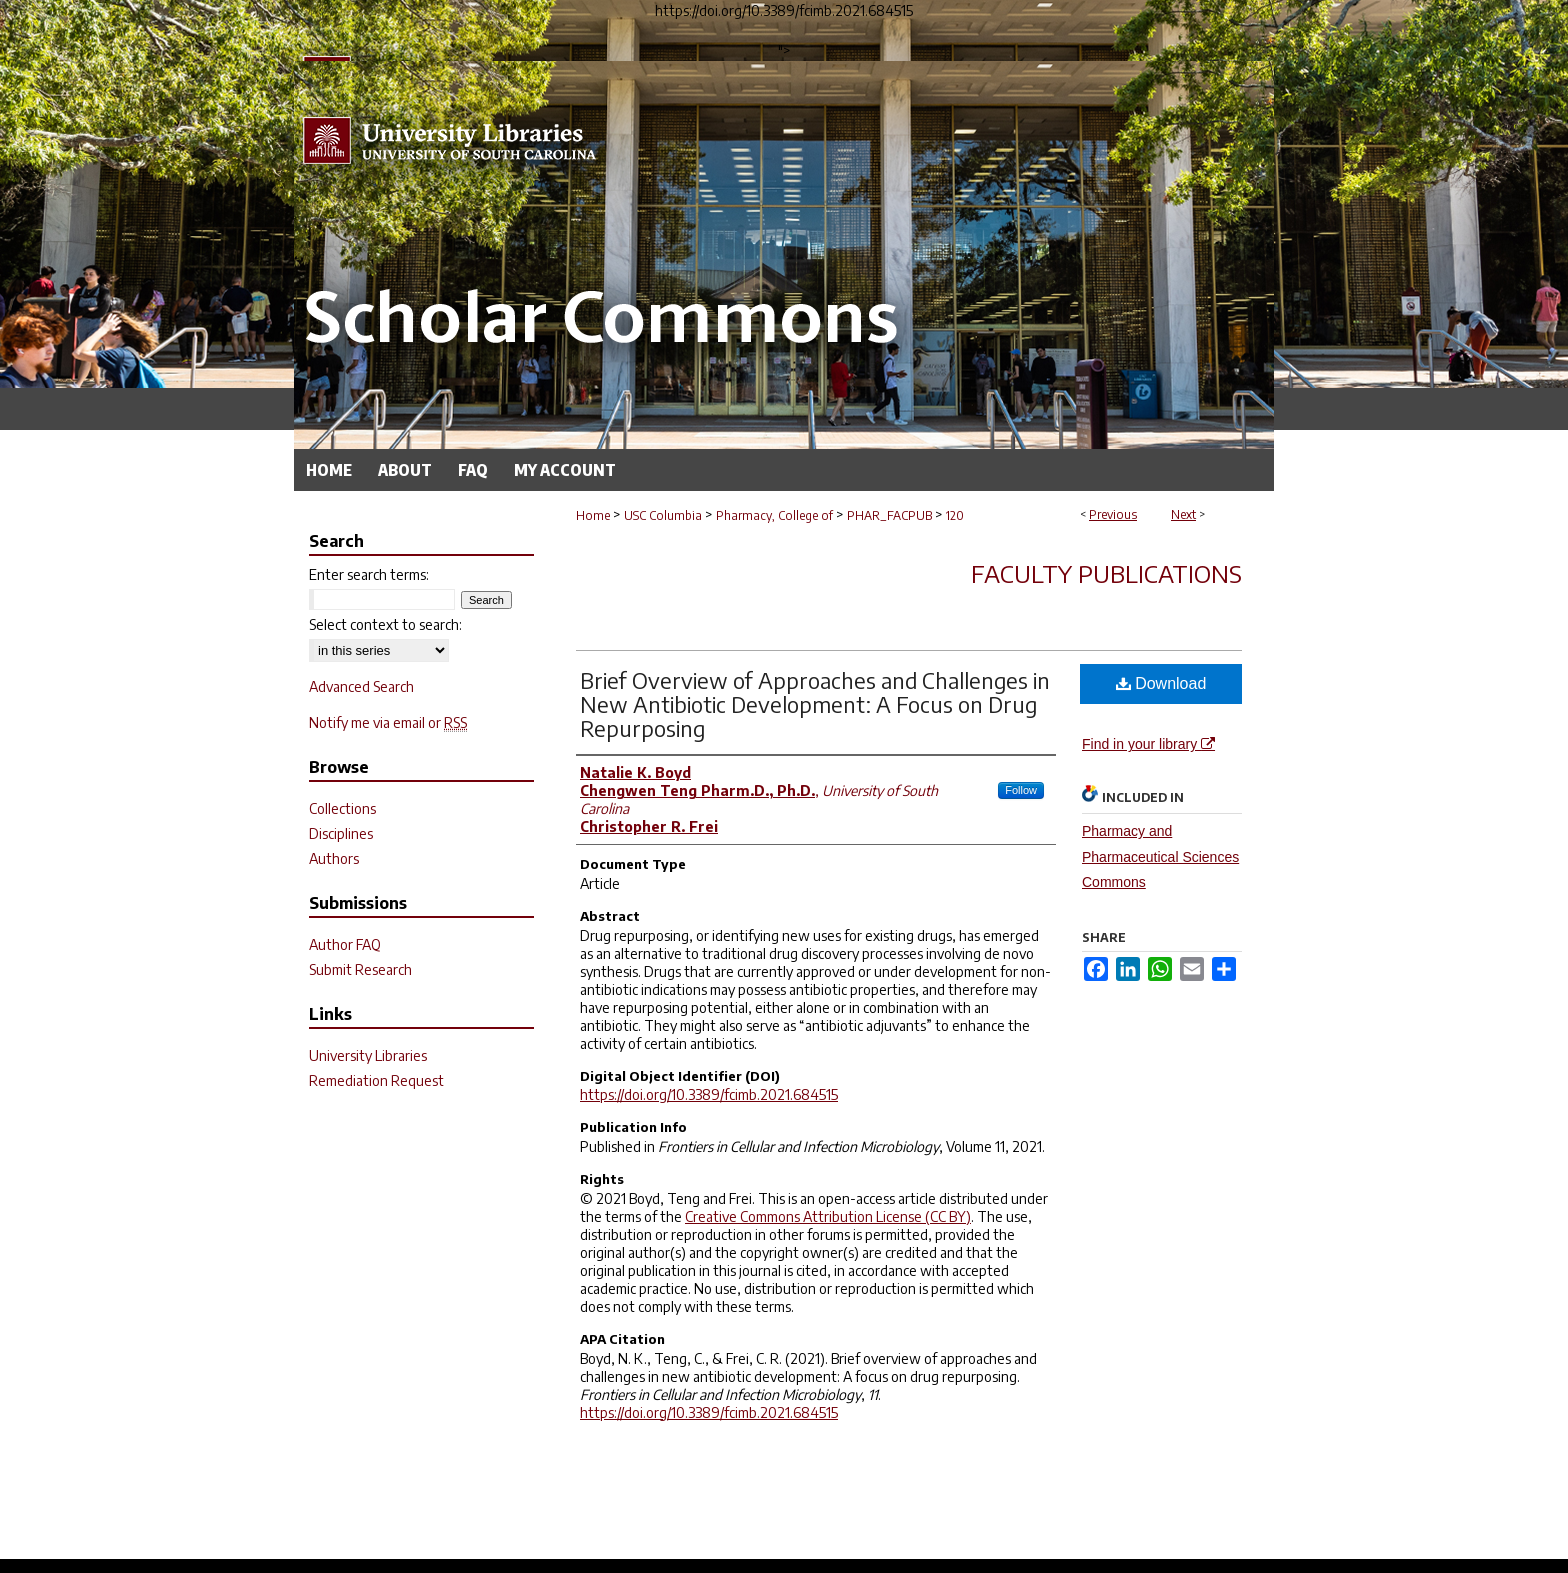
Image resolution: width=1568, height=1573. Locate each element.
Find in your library (1148, 744)
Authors (334, 858)
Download (1161, 683)
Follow (1021, 790)
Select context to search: (385, 624)
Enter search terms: (369, 574)
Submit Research (360, 969)
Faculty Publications (1106, 573)
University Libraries (368, 1055)
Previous (1113, 514)
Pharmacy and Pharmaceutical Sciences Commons (1160, 856)
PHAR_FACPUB (889, 515)
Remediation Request (376, 1080)
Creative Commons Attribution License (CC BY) (828, 1216)
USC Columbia (663, 515)
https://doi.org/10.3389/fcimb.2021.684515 (709, 1094)
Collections (342, 808)
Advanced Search (361, 686)
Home (593, 515)
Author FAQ (345, 944)
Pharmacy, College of (774, 515)
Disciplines (341, 833)
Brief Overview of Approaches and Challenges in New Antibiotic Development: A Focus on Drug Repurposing (815, 704)
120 (955, 515)
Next (1183, 514)
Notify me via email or (388, 722)
